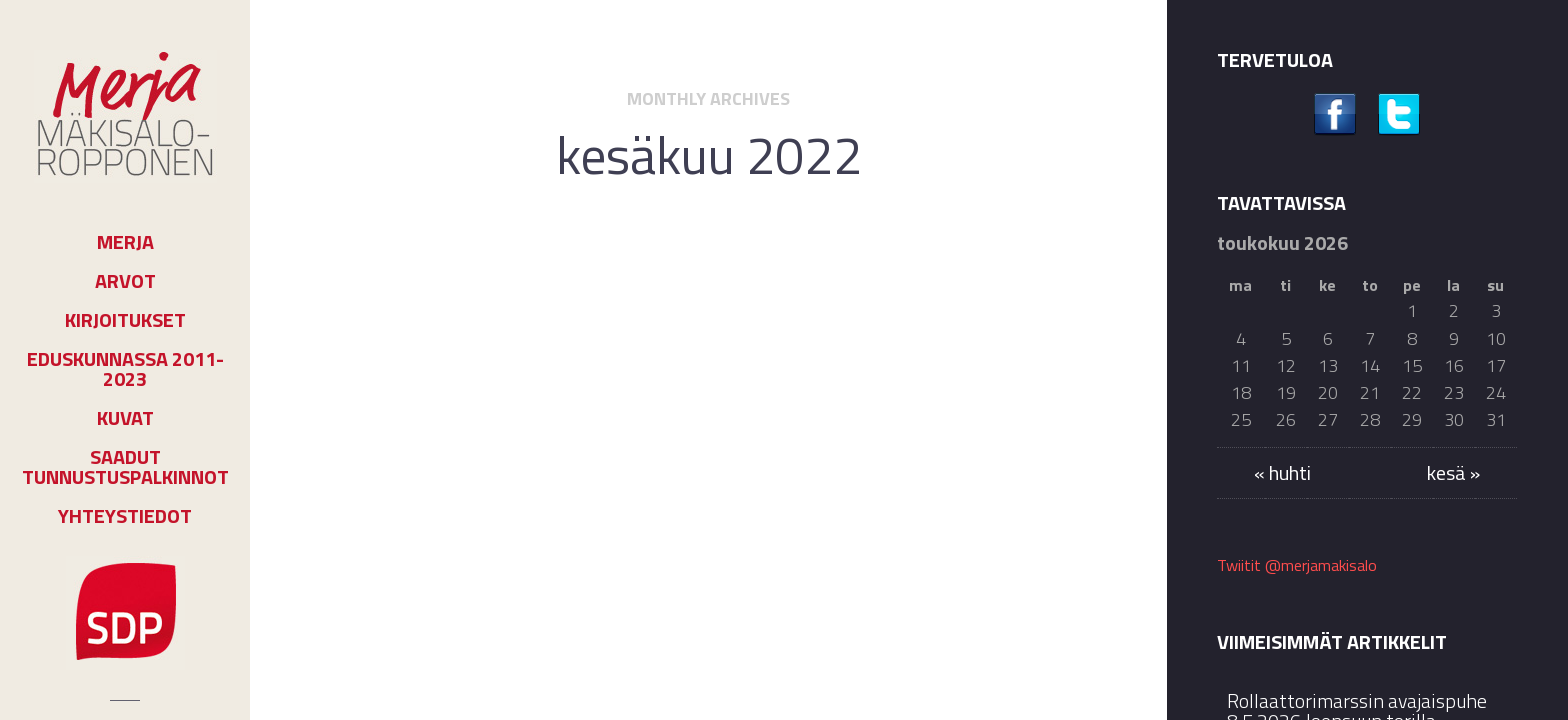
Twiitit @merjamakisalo (1297, 565)
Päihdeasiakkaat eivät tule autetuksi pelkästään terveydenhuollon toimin (708, 367)
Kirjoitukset (125, 320)
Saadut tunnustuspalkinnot (125, 467)
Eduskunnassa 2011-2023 (125, 369)
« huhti (1282, 472)
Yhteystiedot (125, 516)
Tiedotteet (736, 292)
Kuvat (125, 418)
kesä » (1453, 472)
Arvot (125, 281)
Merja (125, 242)
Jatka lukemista (709, 582)
